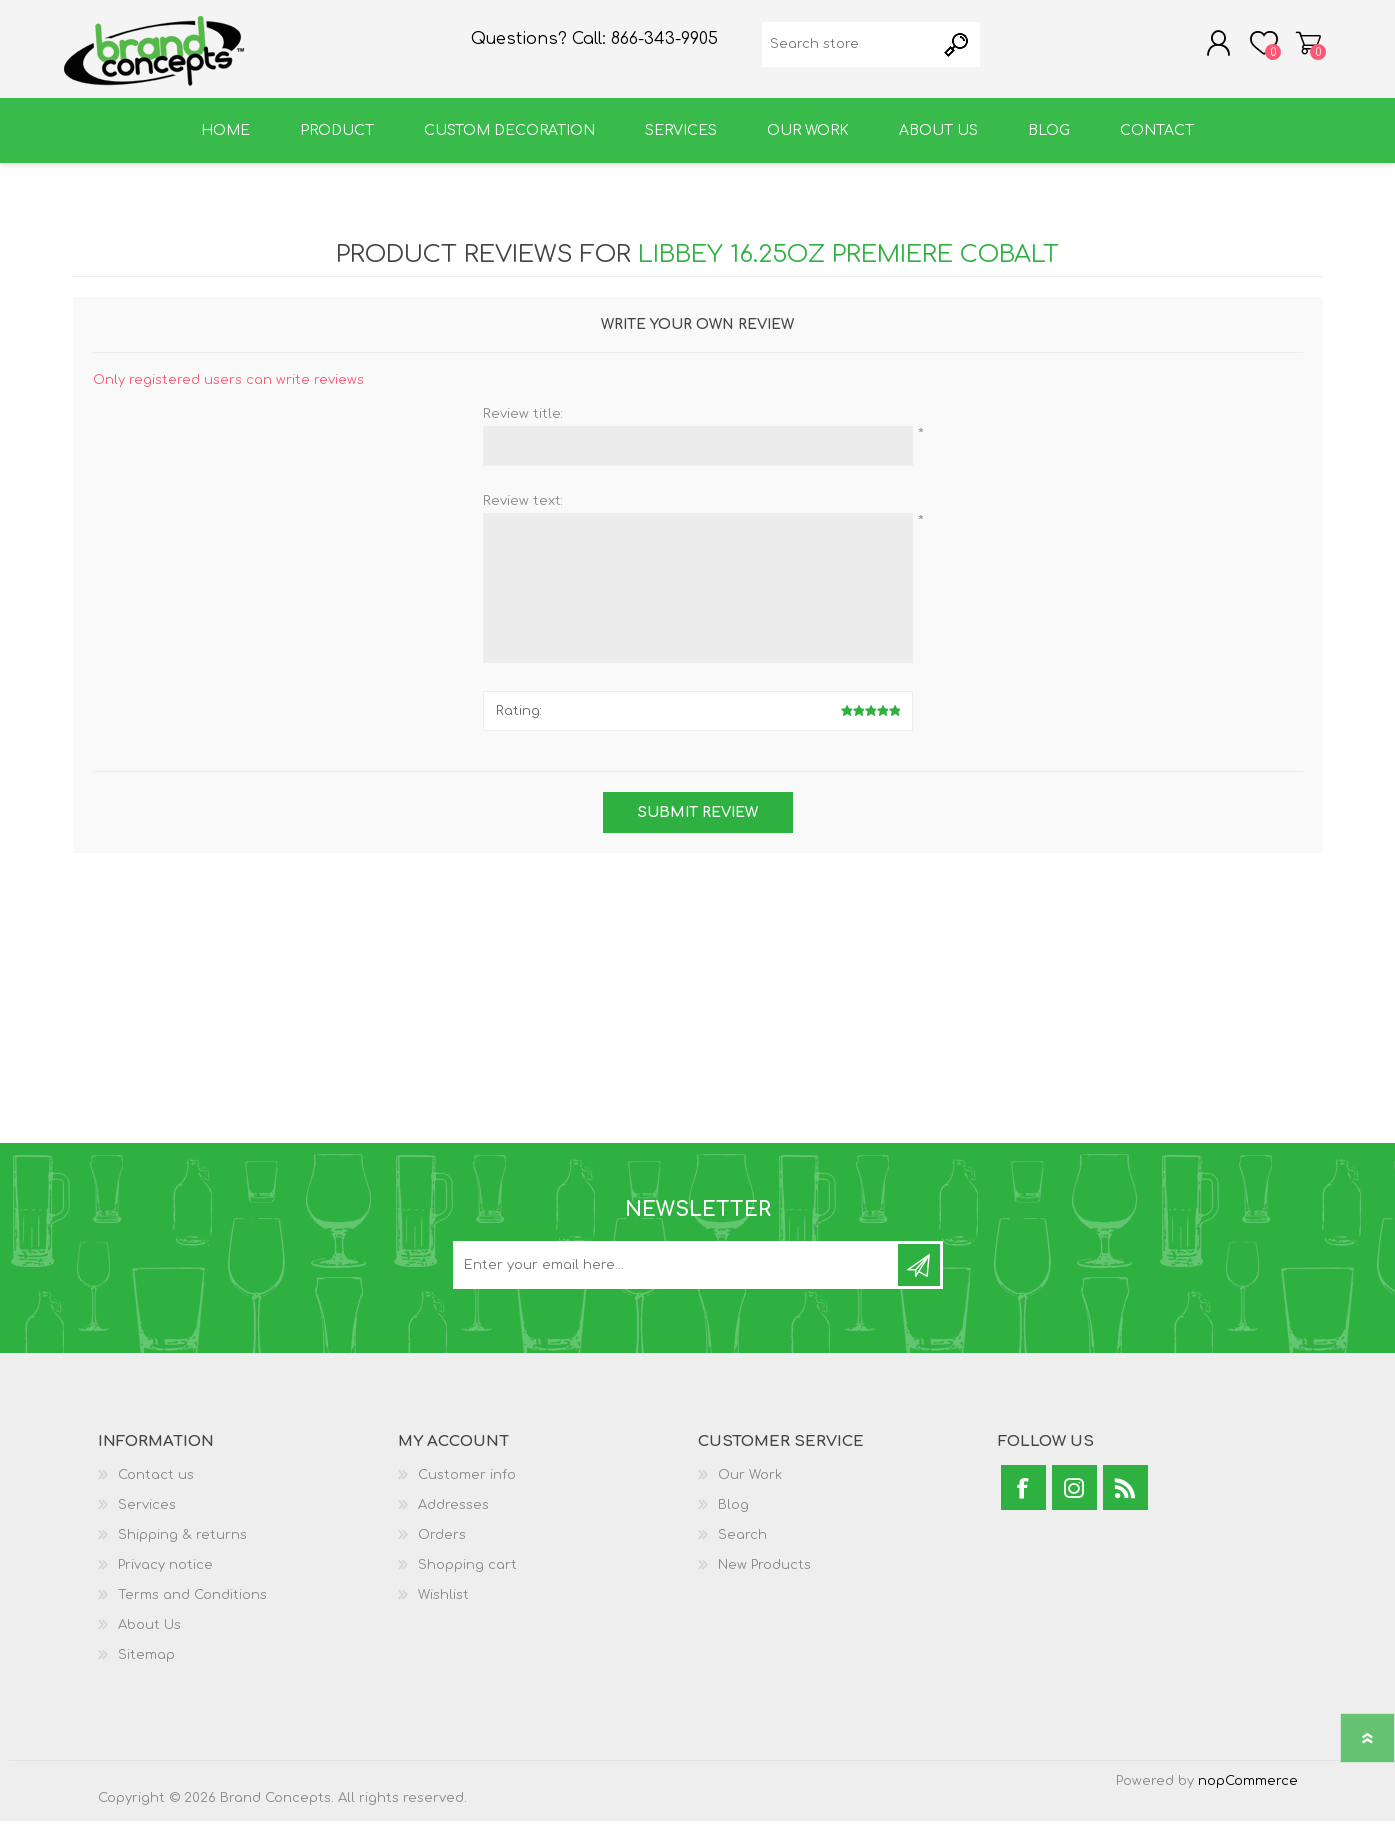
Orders (442, 1547)
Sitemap (146, 1667)
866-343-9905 (664, 46)
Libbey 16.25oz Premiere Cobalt (848, 266)
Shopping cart (1300, 49)
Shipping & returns (182, 1547)
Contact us (156, 1487)
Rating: (519, 723)
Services (147, 1517)
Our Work (750, 1487)
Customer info (467, 1487)
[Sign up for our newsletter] (677, 1277)
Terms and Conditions (192, 1607)
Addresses (453, 1517)
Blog (733, 1517)
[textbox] (848, 50)
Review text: (523, 513)
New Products (764, 1577)
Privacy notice (165, 1577)
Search (742, 1547)
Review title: (523, 426)
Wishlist (443, 1607)
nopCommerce (1248, 1793)
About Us (149, 1637)
